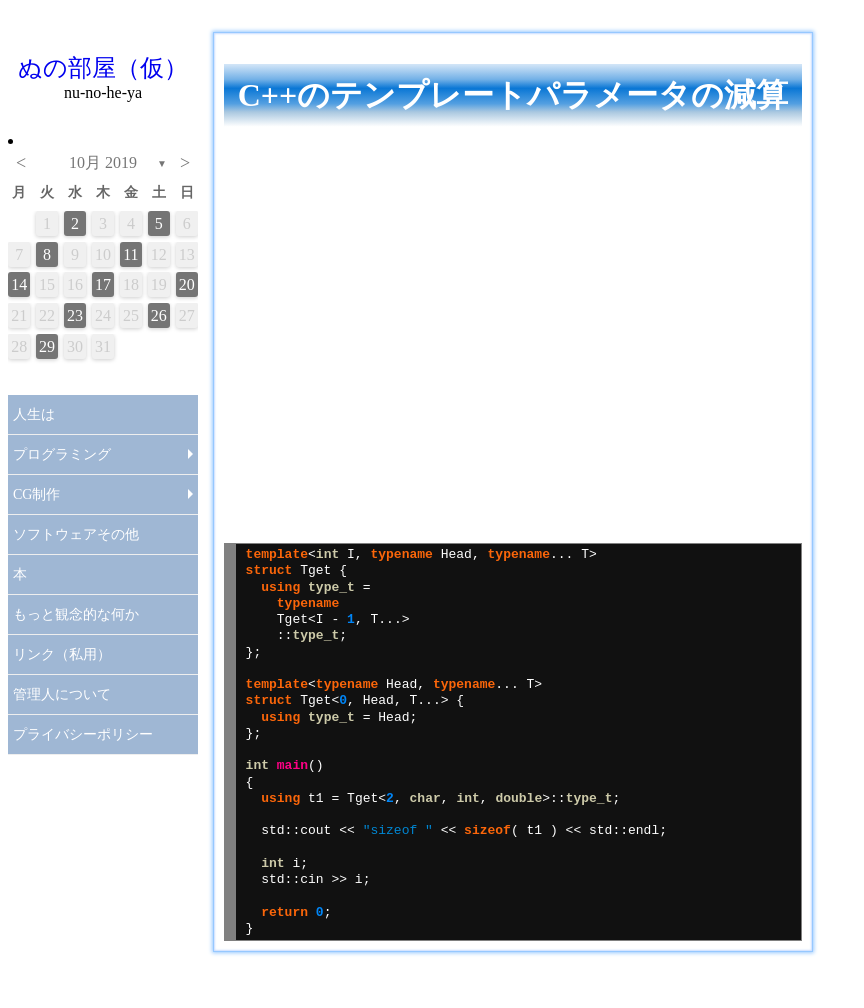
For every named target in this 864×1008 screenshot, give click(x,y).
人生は (34, 414)
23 (75, 315)
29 (47, 346)
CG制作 (36, 494)
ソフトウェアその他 (76, 534)
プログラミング (62, 454)
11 (130, 254)
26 (159, 315)
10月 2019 (103, 162)
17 (103, 284)
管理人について (62, 694)
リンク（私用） (62, 654)
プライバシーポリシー (83, 734)
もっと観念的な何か (76, 614)
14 (19, 284)
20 (187, 284)
